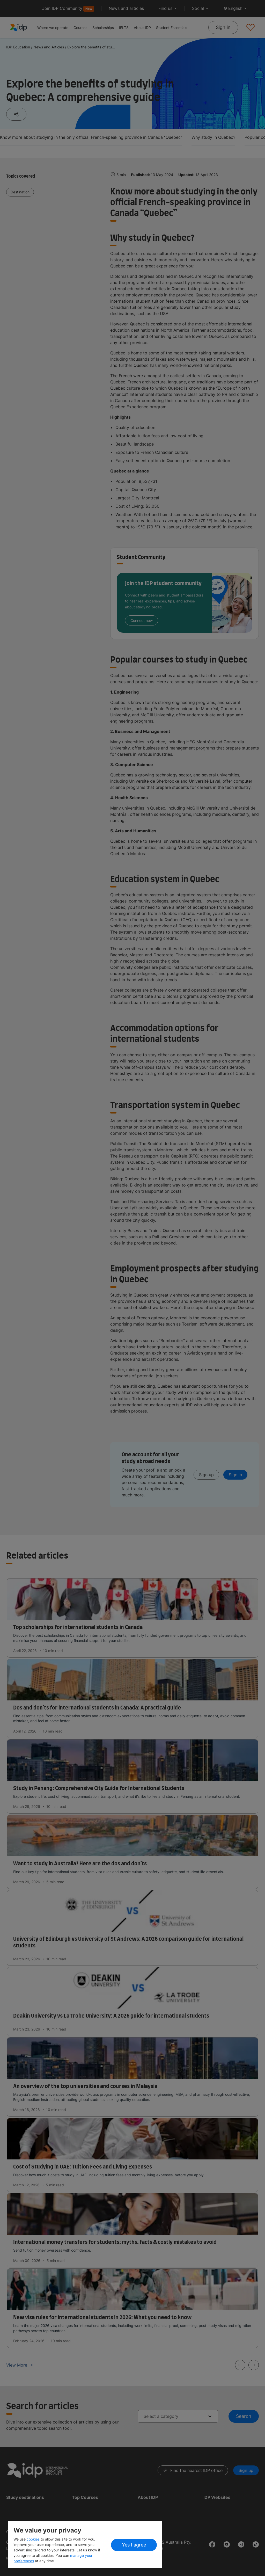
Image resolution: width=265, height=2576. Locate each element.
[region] (85, 2544)
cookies (34, 2539)
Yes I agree (134, 2545)
